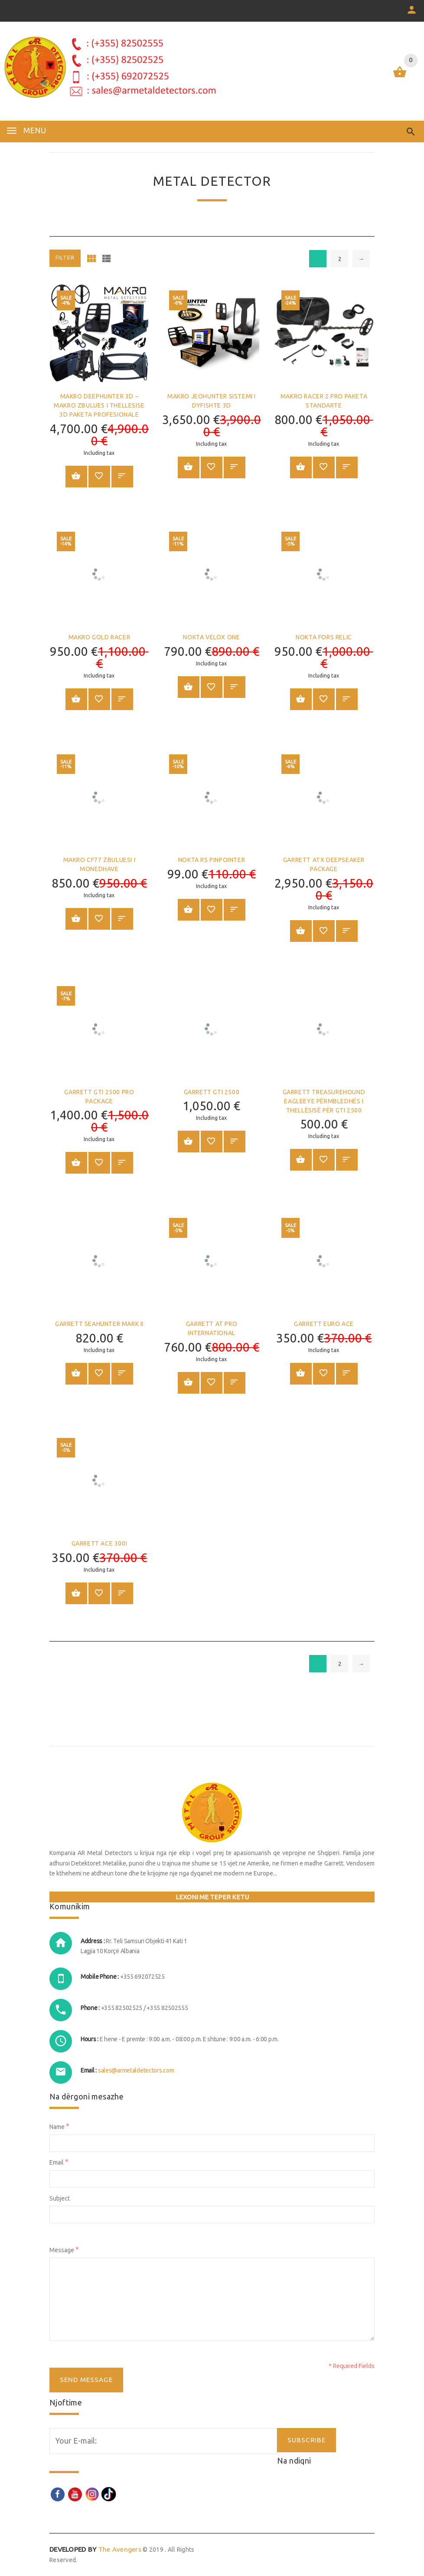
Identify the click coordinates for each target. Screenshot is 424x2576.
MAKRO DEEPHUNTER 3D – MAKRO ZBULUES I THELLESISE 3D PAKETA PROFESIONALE (99, 405)
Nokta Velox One (211, 637)
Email (58, 2162)
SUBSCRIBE (306, 2440)
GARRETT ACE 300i (99, 1543)
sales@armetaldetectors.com (136, 2070)
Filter (65, 257)
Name (59, 2126)
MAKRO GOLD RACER (99, 637)
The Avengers (95, 2549)
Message (64, 2249)
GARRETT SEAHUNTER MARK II (99, 1323)
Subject (59, 2198)
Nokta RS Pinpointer (211, 859)
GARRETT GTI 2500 (212, 1092)
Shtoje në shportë (76, 475)
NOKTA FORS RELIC (324, 637)
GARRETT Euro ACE (324, 1323)
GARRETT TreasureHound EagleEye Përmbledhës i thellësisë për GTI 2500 (324, 1101)
